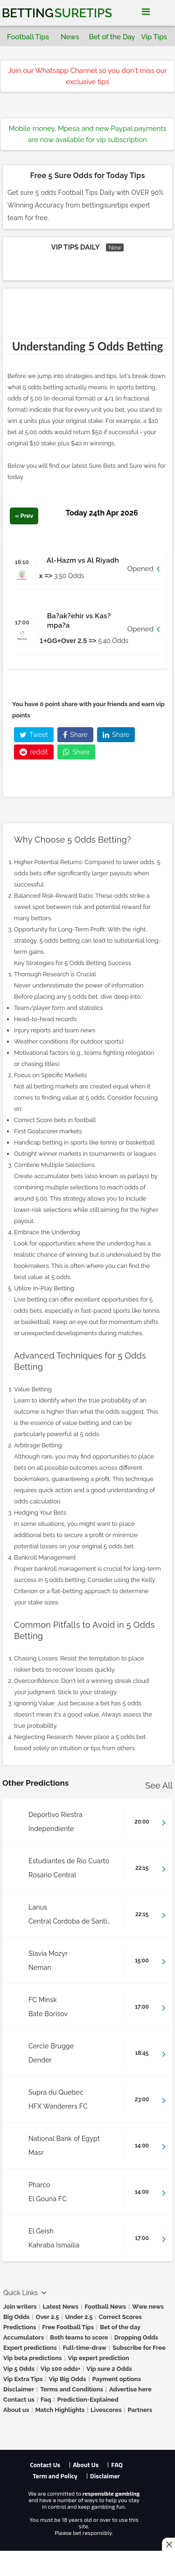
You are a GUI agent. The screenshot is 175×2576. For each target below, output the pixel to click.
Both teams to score (79, 2337)
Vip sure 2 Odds (109, 2368)
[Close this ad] (168, 2544)
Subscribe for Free (139, 2347)
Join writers (19, 2306)
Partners (140, 2409)
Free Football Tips (68, 2327)
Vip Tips (154, 37)
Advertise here (130, 2389)
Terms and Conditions (71, 2389)
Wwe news (148, 2306)
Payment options (116, 2379)
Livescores (106, 2409)
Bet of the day (120, 2327)
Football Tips (28, 37)
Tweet (34, 734)
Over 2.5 (47, 2316)
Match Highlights (59, 2409)
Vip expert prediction (98, 2357)
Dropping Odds (136, 2337)
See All (159, 1785)
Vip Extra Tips (22, 2379)
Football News (105, 2306)
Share (75, 734)
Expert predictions (29, 2347)
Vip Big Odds (67, 2379)
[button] (87, 569)
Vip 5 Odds (19, 2368)
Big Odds (16, 2316)
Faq (46, 2399)
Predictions (19, 2327)
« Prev (24, 515)
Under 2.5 (78, 2316)
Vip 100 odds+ (61, 2368)
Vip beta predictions (32, 2357)
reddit (34, 752)
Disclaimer (18, 2389)
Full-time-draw (84, 2347)
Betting (57, 13)
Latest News (61, 2306)
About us (16, 2409)
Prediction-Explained (88, 2399)
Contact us (19, 2399)
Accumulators (23, 2337)
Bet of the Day (112, 37)
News (70, 37)
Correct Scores (119, 2316)
